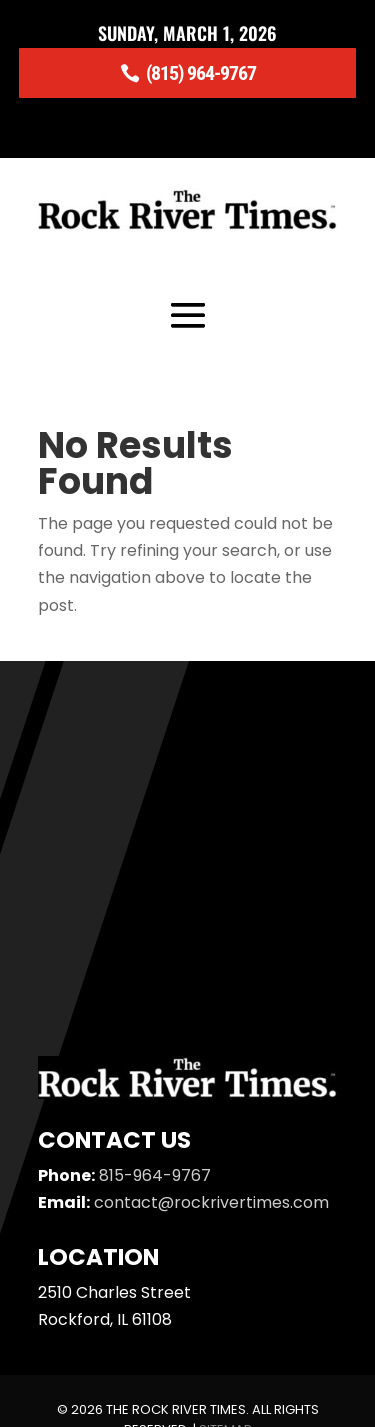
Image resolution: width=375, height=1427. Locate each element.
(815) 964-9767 (201, 73)
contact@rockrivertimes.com (211, 1202)
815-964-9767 (155, 1175)
